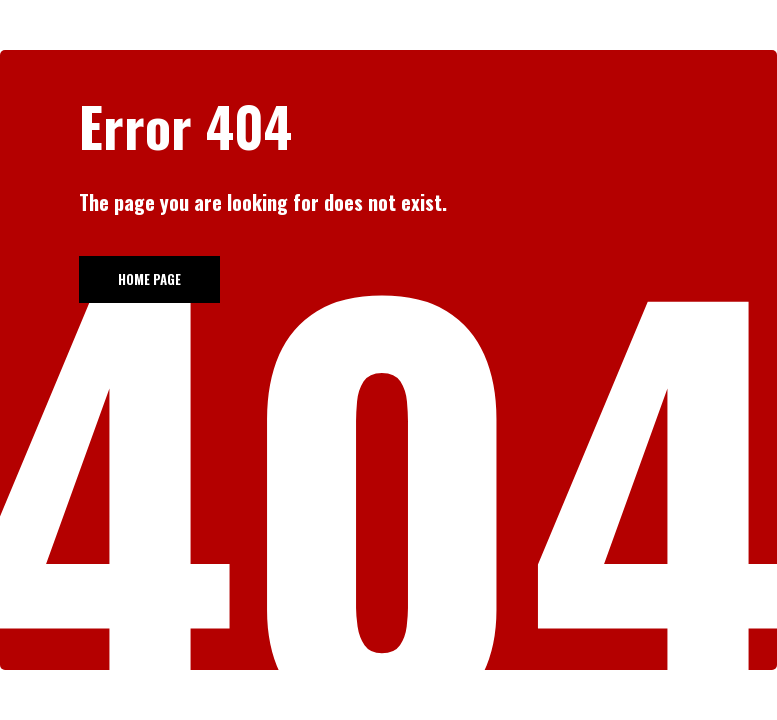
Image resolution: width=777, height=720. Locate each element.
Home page (149, 279)
